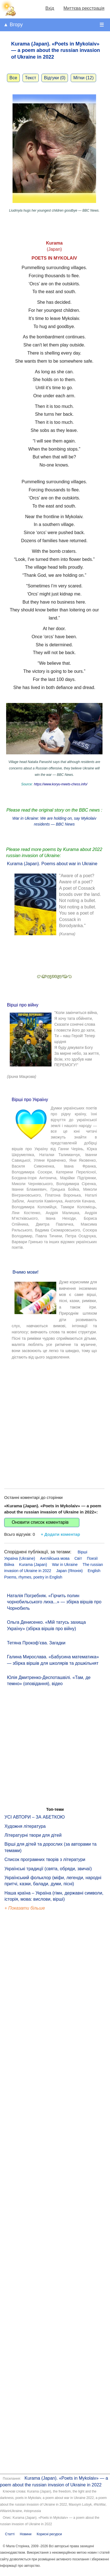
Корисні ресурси (49, 2534)
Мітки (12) (83, 77)
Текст (30, 77)
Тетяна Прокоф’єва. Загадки (36, 1642)
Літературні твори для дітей (33, 1835)
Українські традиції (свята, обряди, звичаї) (48, 1868)
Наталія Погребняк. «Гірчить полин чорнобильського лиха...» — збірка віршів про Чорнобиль (54, 1602)
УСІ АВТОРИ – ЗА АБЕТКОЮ (34, 1817)
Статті (9, 2534)
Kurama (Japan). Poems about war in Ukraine (52, 863)
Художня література (25, 1826)
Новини (25, 2534)
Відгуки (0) (54, 77)
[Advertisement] (52, 1420)
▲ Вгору (13, 24)
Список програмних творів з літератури (44, 1859)
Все (13, 77)
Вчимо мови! (26, 1272)
